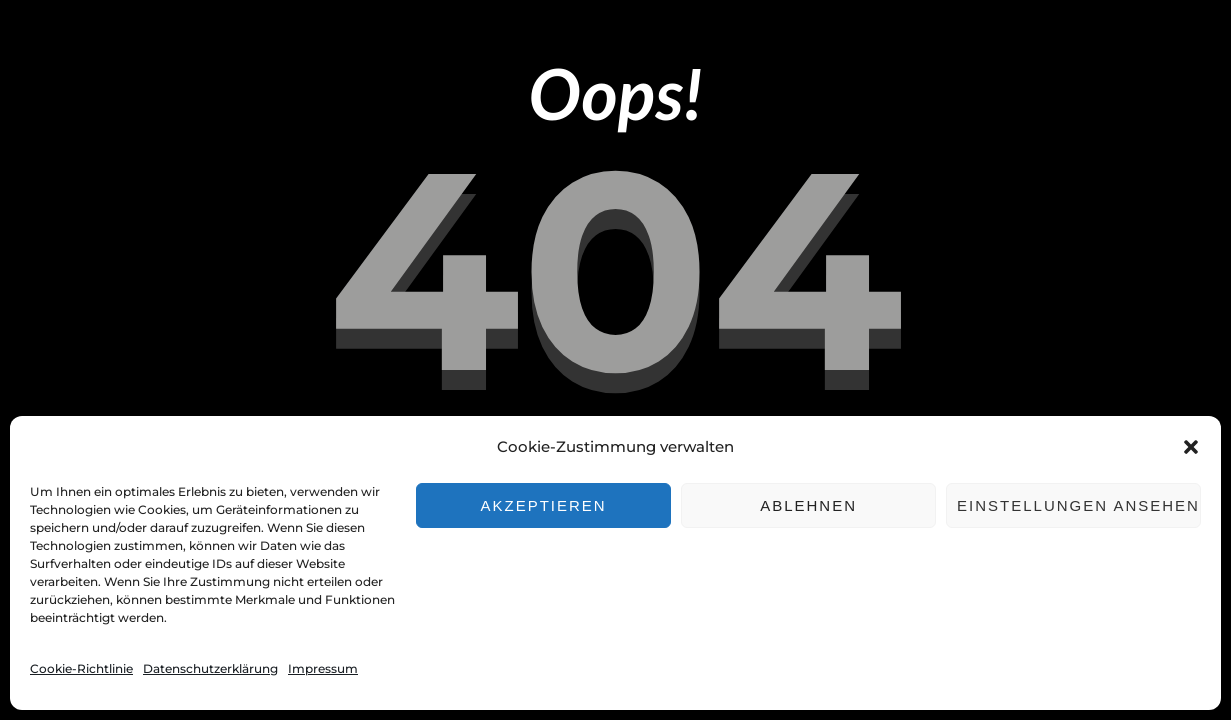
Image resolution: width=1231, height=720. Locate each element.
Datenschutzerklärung (210, 668)
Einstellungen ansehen (1078, 505)
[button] (1191, 447)
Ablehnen (808, 505)
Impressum (323, 668)
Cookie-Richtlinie (81, 668)
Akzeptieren (544, 505)
